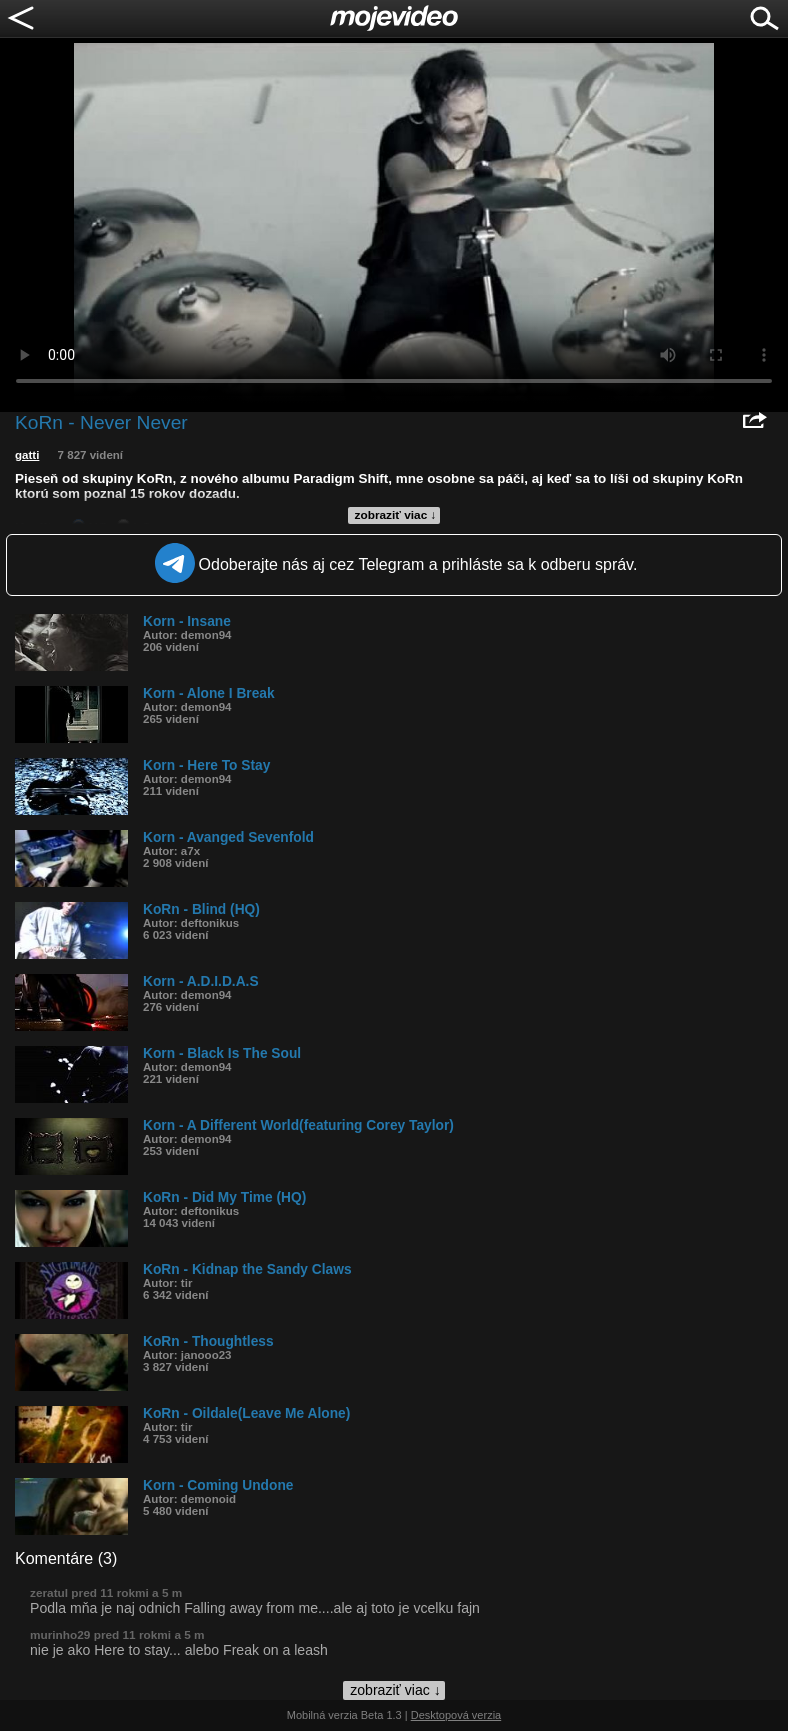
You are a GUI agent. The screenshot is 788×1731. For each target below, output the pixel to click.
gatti (27, 455)
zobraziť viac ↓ (396, 515)
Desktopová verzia (456, 1715)
